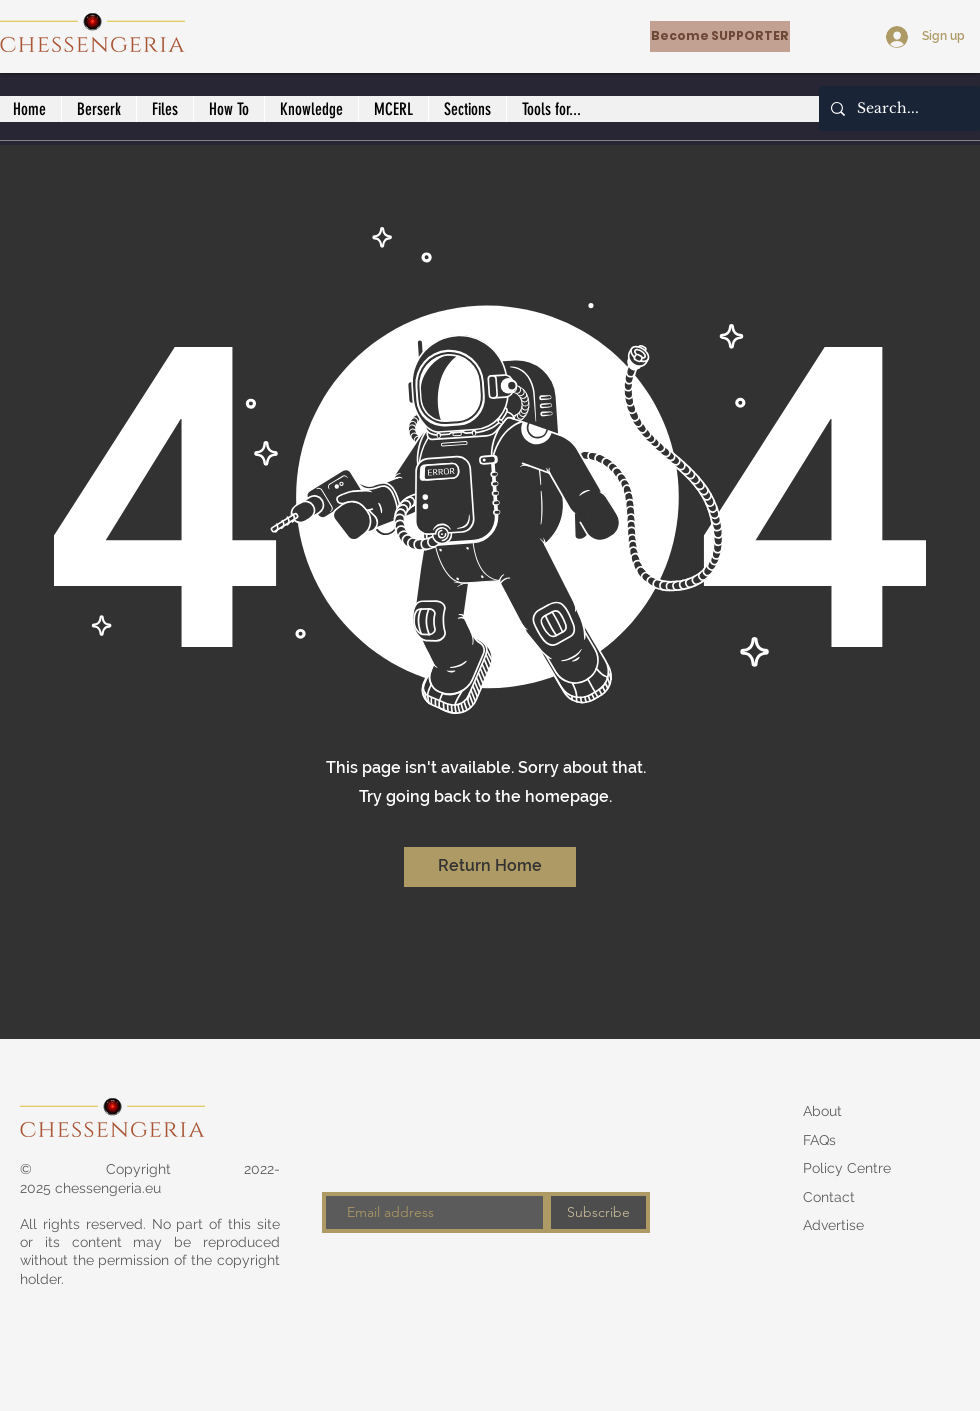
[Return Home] (490, 867)
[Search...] (897, 108)
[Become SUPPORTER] (720, 36)
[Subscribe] (598, 1212)
